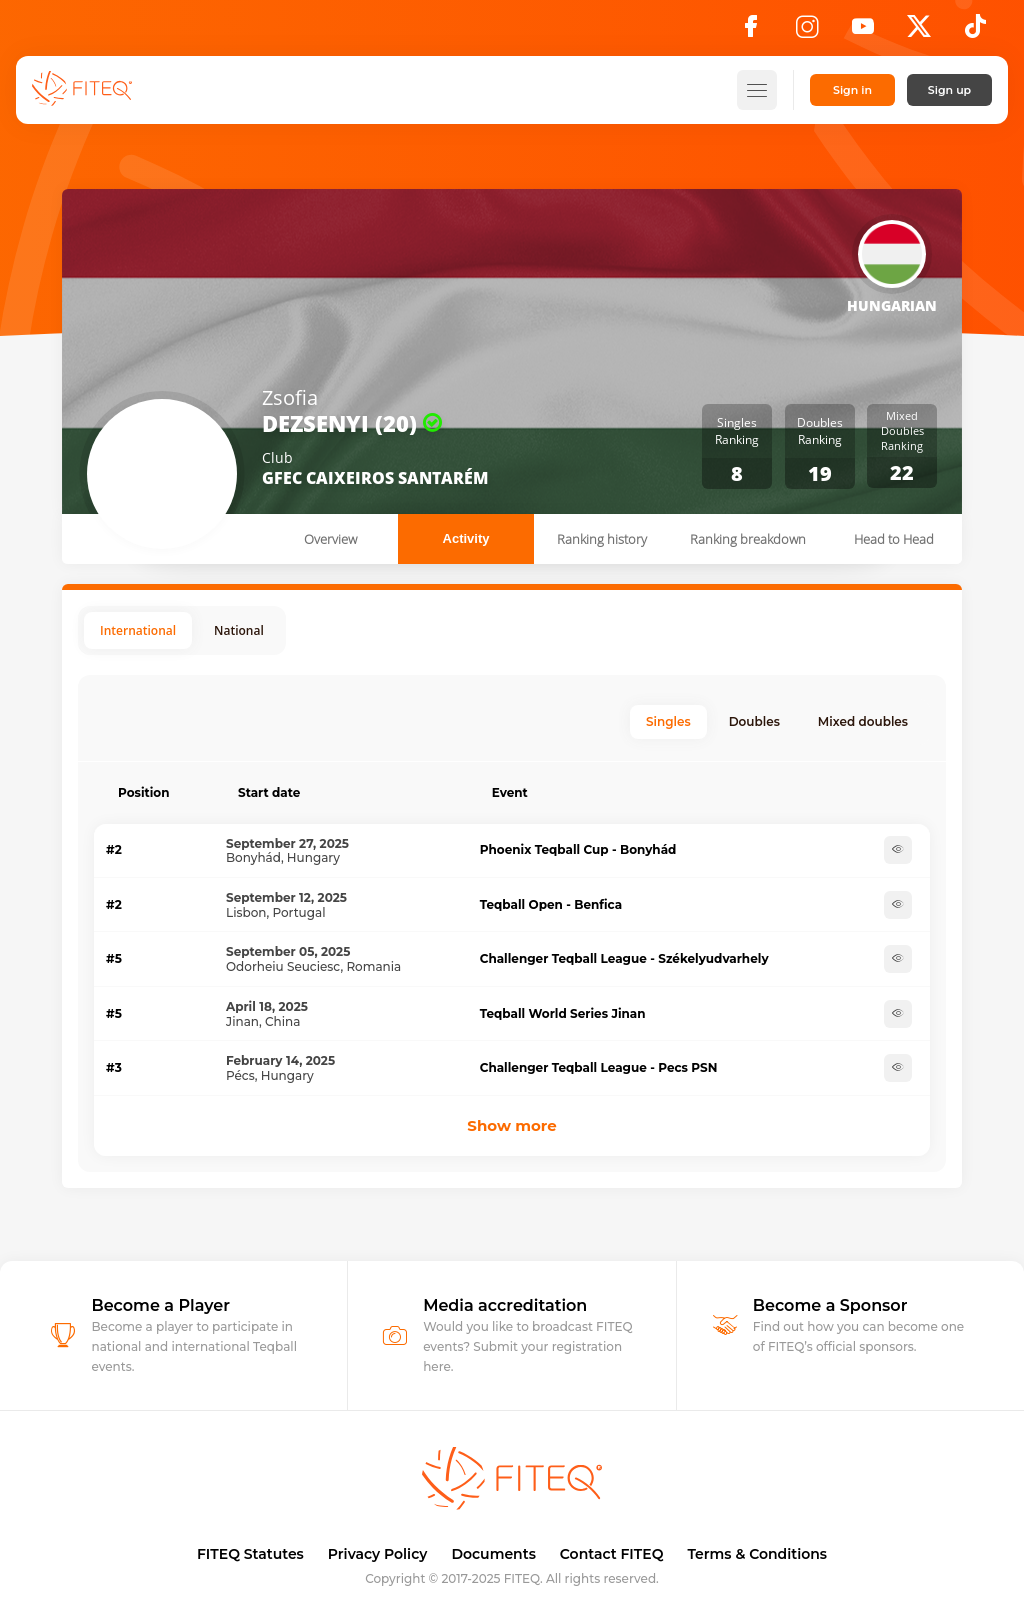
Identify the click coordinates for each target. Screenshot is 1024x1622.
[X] (919, 32)
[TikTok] (975, 32)
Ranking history (602, 539)
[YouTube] (863, 32)
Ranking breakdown (748, 539)
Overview (330, 539)
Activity (466, 538)
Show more (511, 1125)
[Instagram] (807, 32)
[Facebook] (751, 32)
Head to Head (894, 539)
